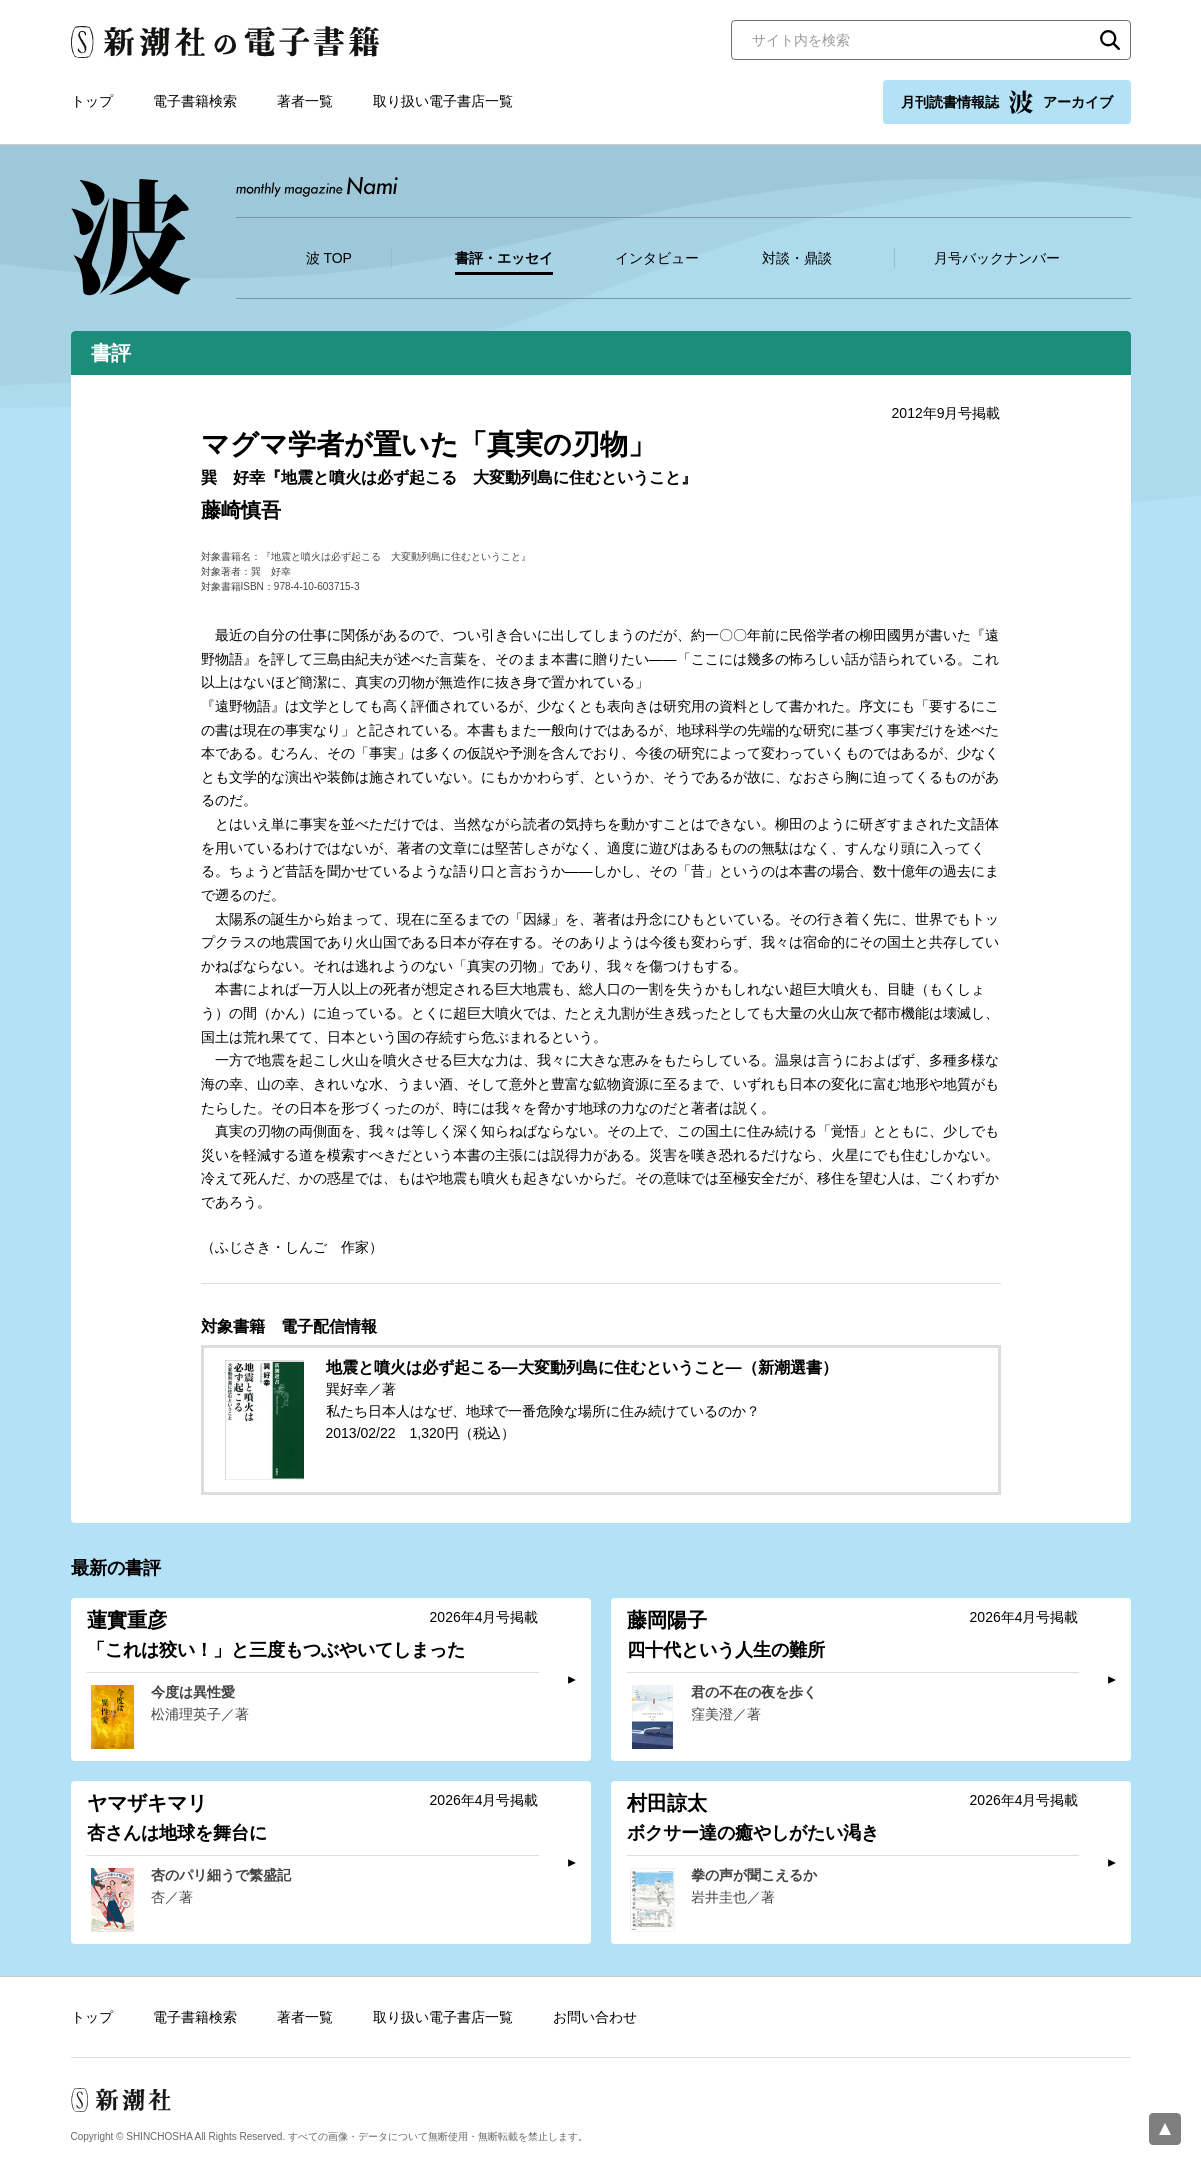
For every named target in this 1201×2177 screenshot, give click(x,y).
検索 (1110, 40)
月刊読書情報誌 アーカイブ (1007, 102)
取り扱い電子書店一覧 (443, 101)
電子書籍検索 (195, 101)
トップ (92, 101)
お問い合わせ (595, 2017)
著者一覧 (305, 101)
